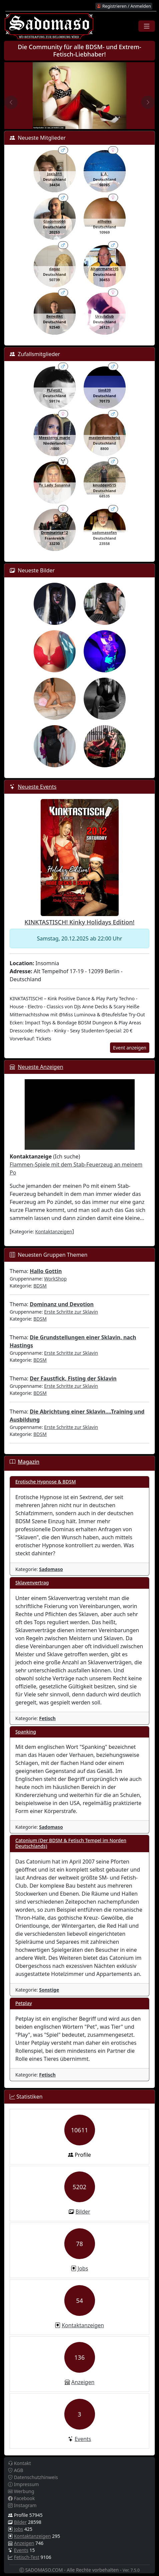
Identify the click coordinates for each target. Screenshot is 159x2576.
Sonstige (49, 1990)
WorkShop (55, 1278)
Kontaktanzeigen (53, 1231)
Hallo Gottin (46, 1271)
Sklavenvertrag (32, 1582)
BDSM (40, 1285)
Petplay (23, 2003)
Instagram (22, 2505)
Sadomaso (51, 1569)
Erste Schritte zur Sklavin (71, 1312)
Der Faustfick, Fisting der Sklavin (73, 1378)
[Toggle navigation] (146, 26)
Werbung (21, 2491)
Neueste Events (37, 786)
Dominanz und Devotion (62, 1304)
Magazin (28, 1461)
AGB (15, 2470)
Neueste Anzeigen (40, 1067)
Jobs (83, 2268)
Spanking (25, 1731)
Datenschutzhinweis (33, 2477)
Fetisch (47, 1718)
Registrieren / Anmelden (124, 6)
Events (83, 2439)
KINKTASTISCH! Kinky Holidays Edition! (80, 922)
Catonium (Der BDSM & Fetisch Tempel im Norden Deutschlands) (70, 1843)
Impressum (23, 2484)
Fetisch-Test (26, 2557)
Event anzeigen (129, 1047)
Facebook (21, 2498)
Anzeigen (83, 2382)
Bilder (83, 2211)
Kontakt (19, 2463)
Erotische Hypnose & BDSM (45, 1481)
